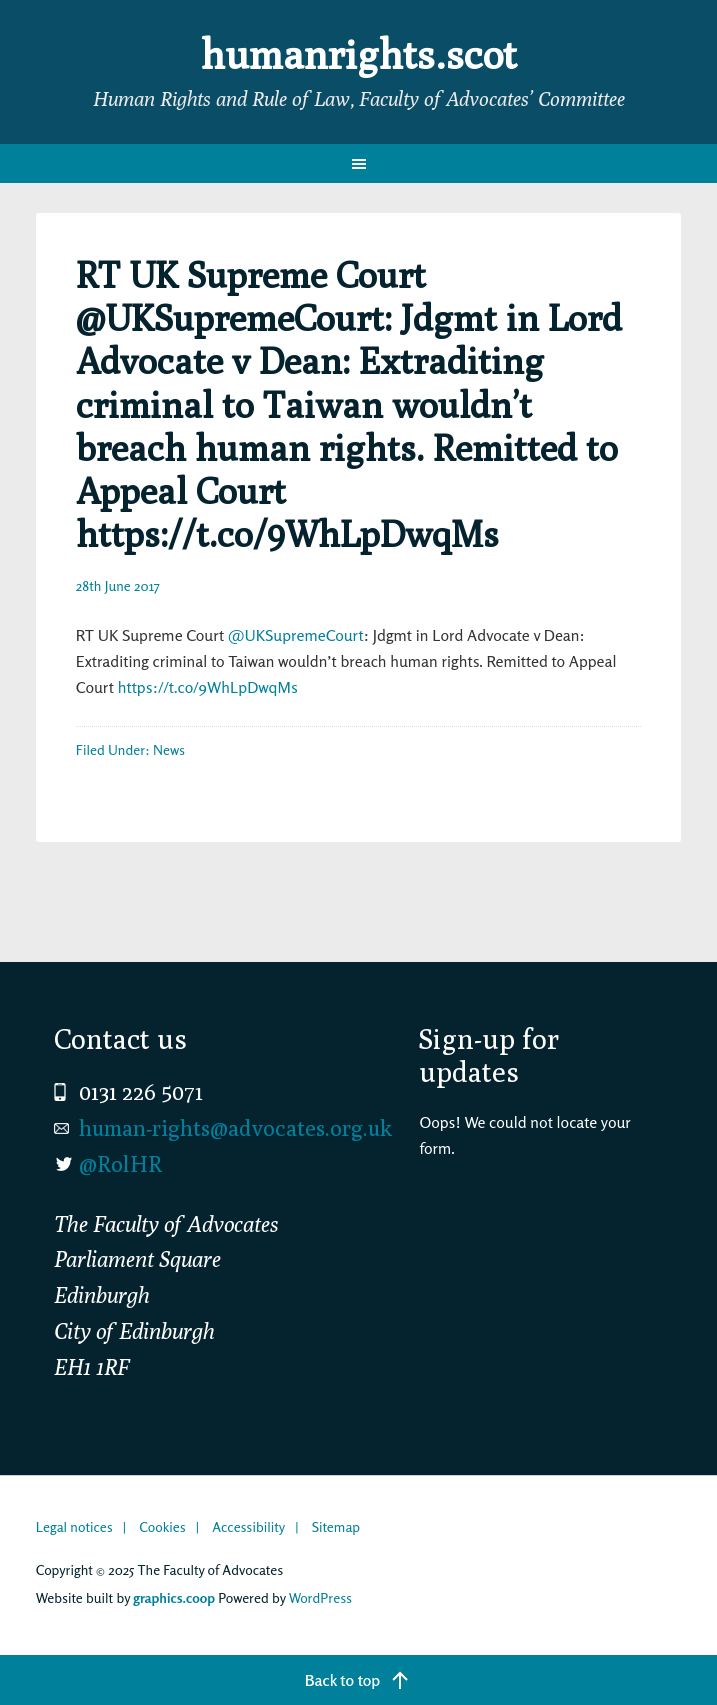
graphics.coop (174, 1597)
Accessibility (248, 1526)
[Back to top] (358, 1680)
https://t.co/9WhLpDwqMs (208, 687)
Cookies (162, 1526)
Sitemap (336, 1526)
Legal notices (74, 1526)
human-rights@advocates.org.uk (235, 1128)
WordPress (320, 1597)
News (169, 749)
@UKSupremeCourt (296, 635)
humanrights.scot (359, 54)
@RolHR (120, 1164)
